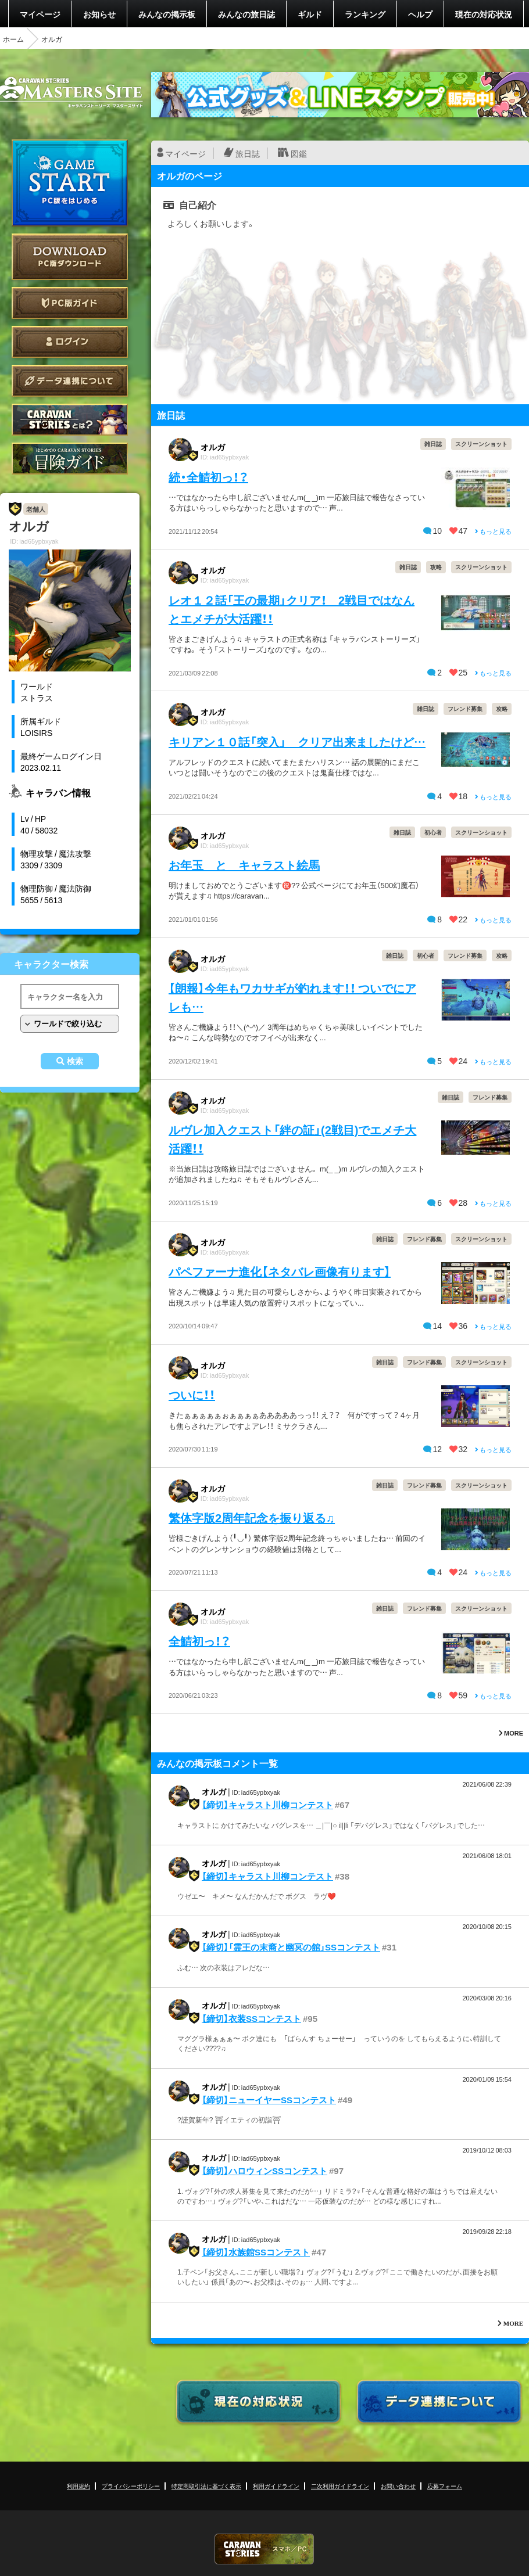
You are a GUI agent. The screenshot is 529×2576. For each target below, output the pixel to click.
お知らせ (99, 14)
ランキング (365, 14)
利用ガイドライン (276, 2485)
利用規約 (78, 2485)
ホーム (13, 39)
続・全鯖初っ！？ (208, 476)
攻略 (436, 566)
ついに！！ (192, 1394)
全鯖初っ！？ (199, 1640)
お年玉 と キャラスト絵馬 (244, 864)
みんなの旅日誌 (246, 14)
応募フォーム (444, 2485)
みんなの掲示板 (166, 14)
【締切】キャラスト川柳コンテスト (267, 1804)
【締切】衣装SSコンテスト (251, 2018)
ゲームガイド (70, 459)
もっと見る (493, 531)
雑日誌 (433, 443)
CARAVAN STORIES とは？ (70, 420)
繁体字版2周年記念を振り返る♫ (252, 1517)
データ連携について (70, 381)
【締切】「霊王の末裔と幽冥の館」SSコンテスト (291, 1947)
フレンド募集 (465, 708)
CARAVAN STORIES (264, 2549)
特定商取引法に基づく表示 (206, 2485)
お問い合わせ (398, 2485)
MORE (511, 1733)
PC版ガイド (70, 303)
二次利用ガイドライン (340, 2485)
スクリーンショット (481, 443)
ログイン (70, 342)
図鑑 (299, 153)
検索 (75, 1061)
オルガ (213, 446)
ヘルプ (420, 14)
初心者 (433, 832)
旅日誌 (247, 153)
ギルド (310, 14)
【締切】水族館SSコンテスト (256, 2252)
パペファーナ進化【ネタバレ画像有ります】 (280, 1271)
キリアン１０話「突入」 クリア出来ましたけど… (297, 741)
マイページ (40, 14)
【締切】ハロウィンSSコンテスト (264, 2170)
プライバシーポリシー (131, 2485)
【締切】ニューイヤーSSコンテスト (269, 2099)
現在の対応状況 (483, 14)
